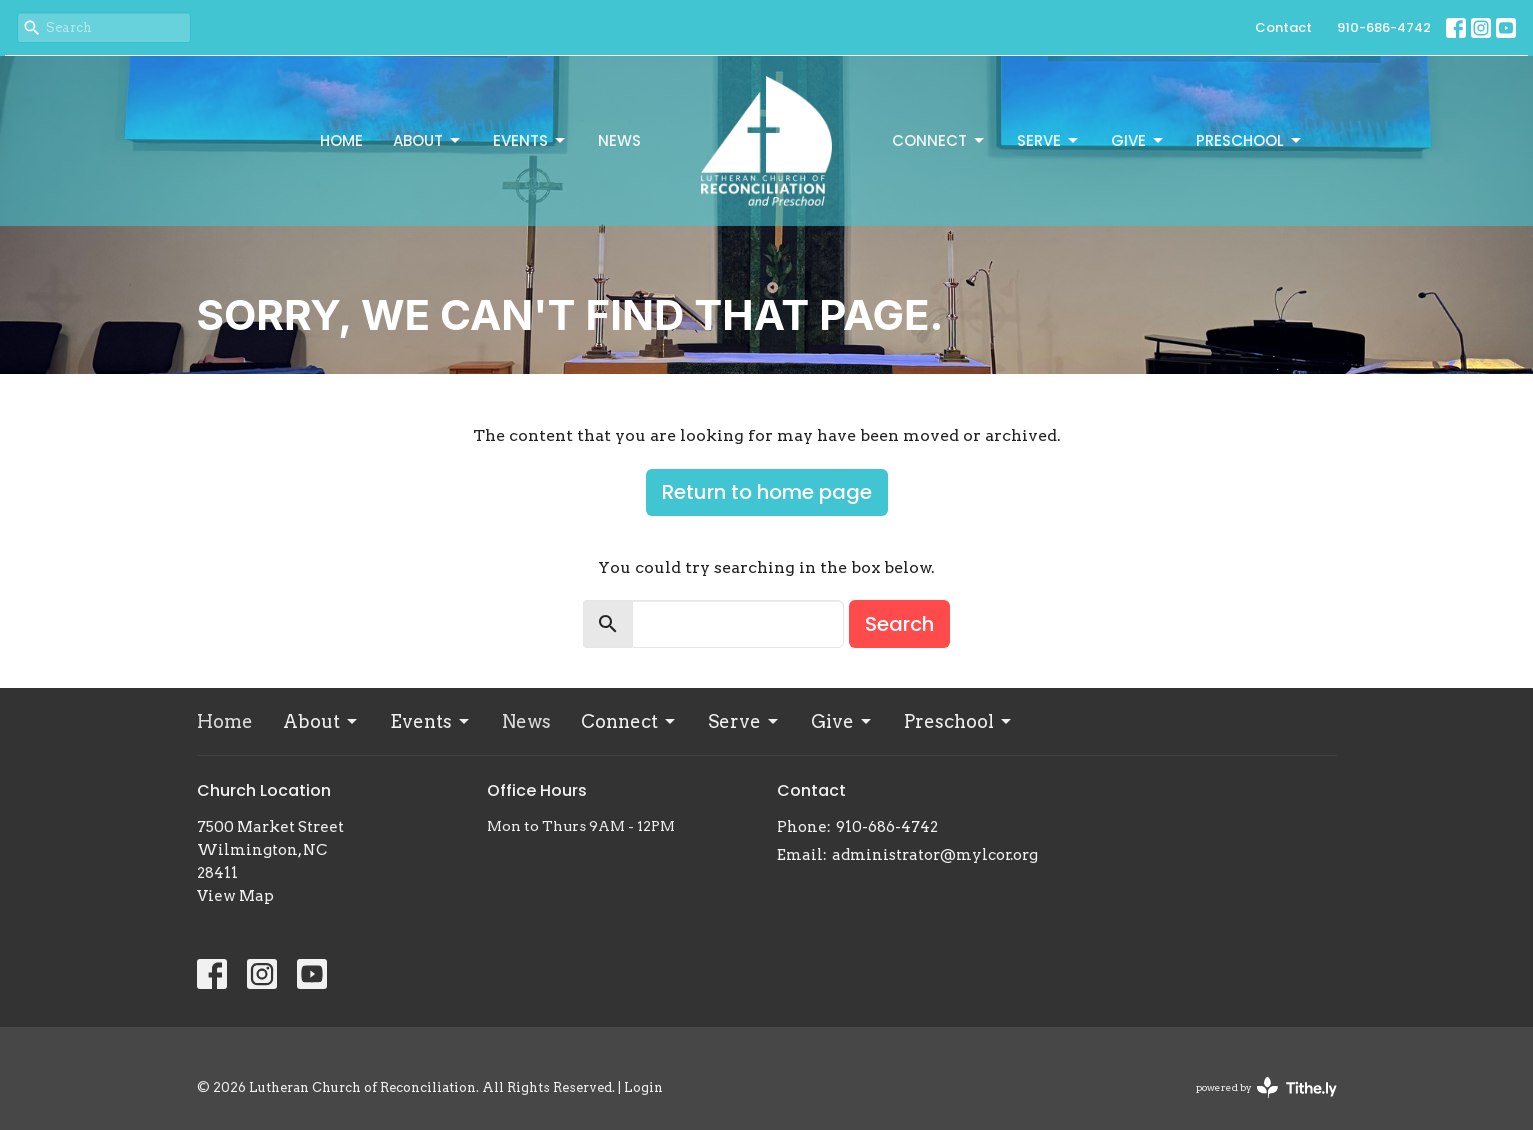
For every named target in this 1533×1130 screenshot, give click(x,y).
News (619, 140)
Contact (1283, 27)
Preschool (1250, 140)
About (428, 140)
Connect (939, 140)
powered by (1266, 1087)
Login (643, 1087)
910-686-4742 (1384, 27)
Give (1138, 140)
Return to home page (767, 492)
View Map (235, 896)
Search (899, 624)
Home (341, 140)
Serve (1049, 140)
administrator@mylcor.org (935, 855)
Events (530, 140)
